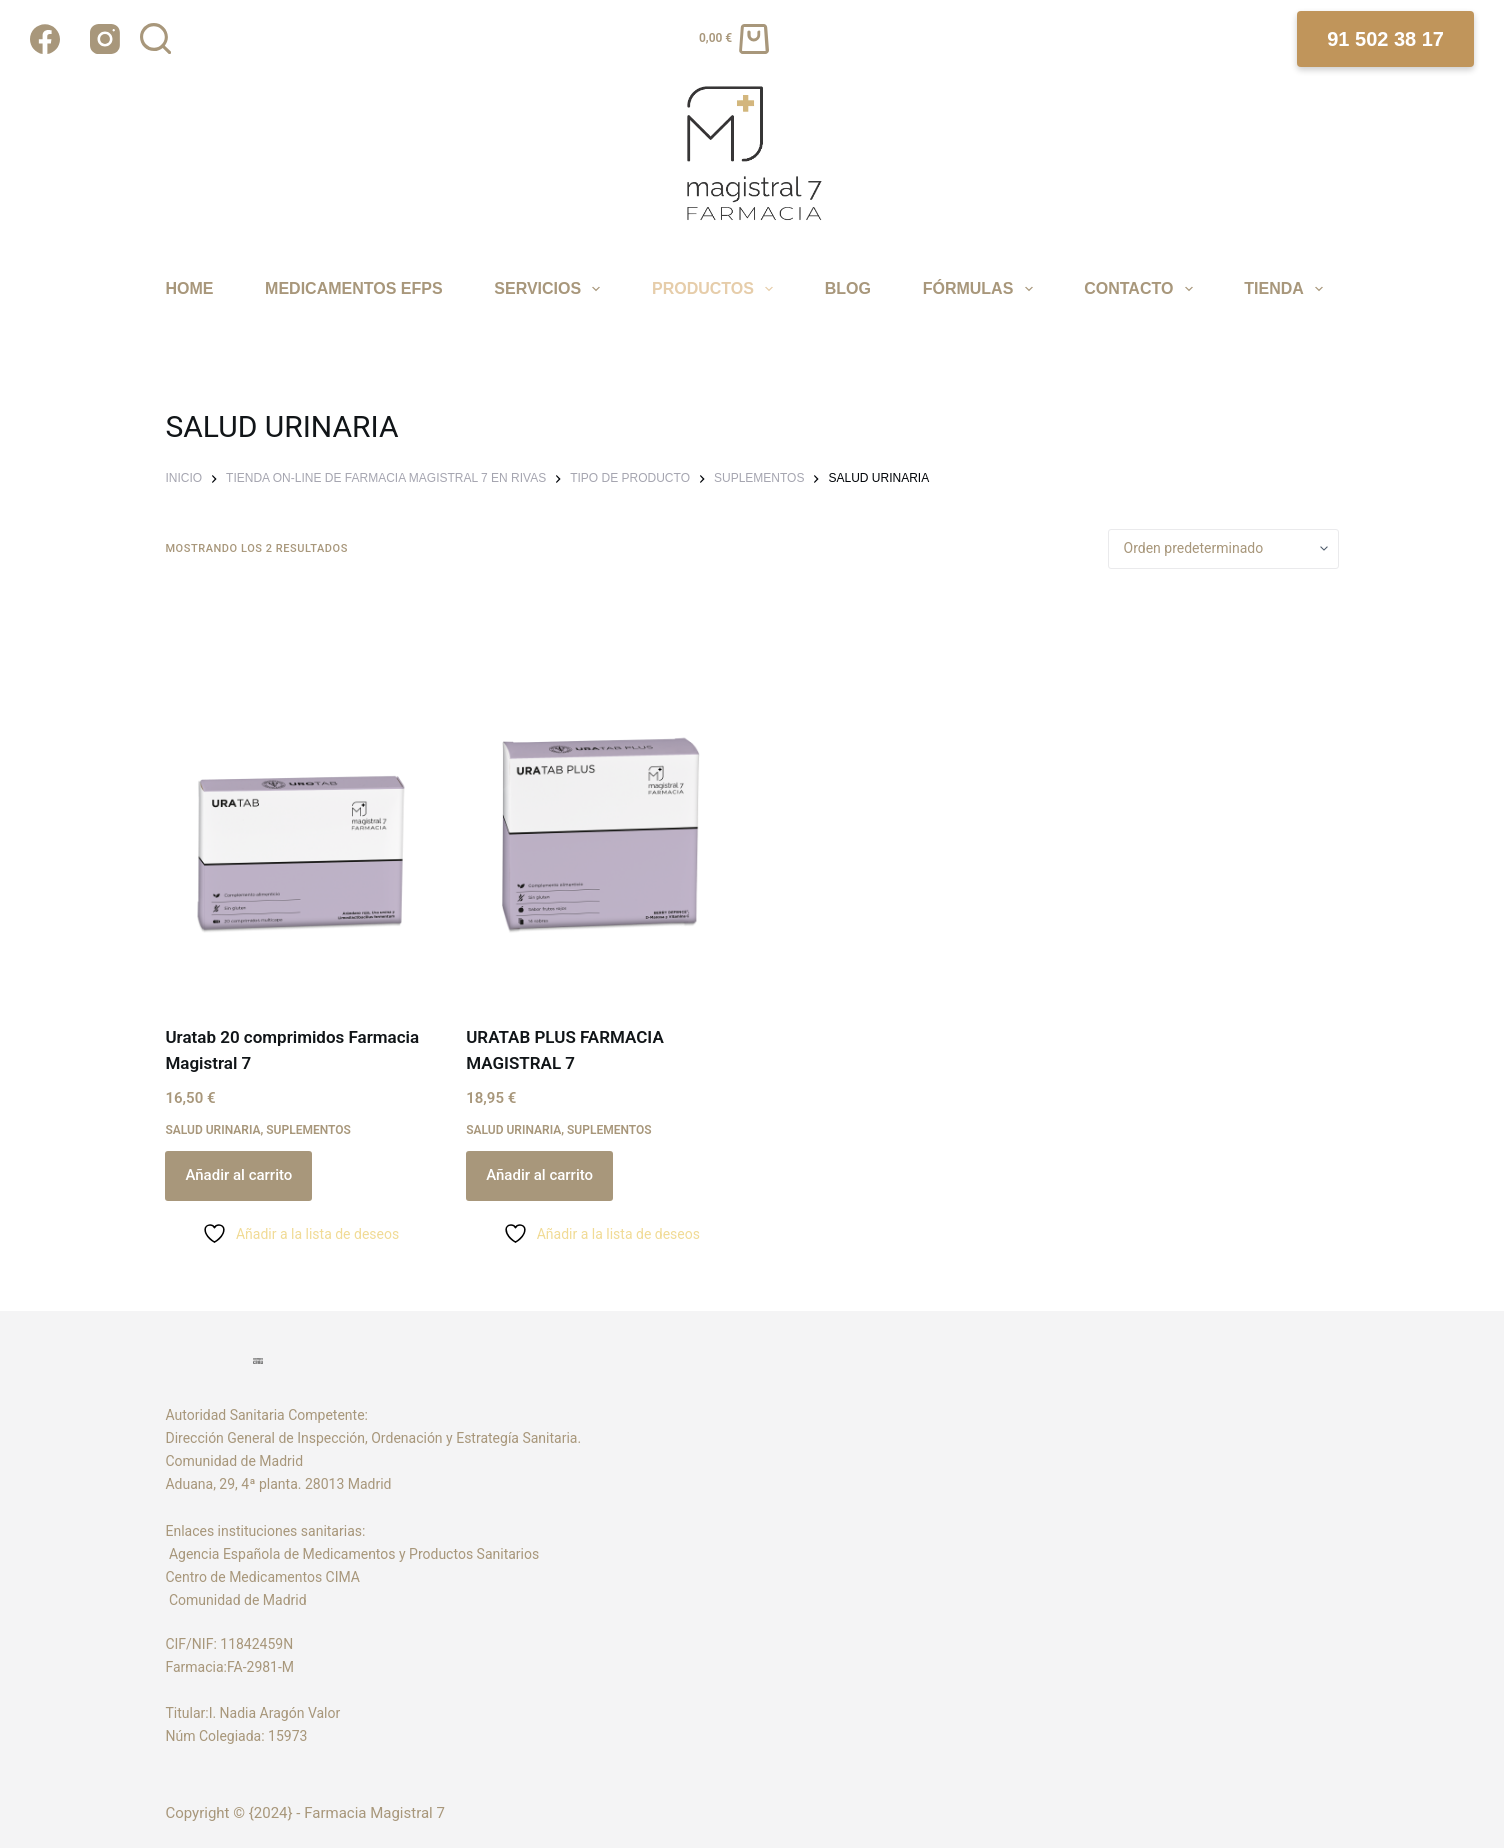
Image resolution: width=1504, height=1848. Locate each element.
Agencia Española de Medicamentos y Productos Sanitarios (355, 1554)
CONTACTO (1141, 289)
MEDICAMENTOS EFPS (354, 288)
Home (189, 288)
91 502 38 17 (1385, 39)
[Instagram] (105, 39)
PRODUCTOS (715, 289)
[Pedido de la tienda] (1223, 549)
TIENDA (1286, 289)
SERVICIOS (550, 289)
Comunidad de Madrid (235, 1600)
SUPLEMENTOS (308, 1130)
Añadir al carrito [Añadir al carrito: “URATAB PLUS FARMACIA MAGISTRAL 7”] (539, 1175)
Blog (848, 288)
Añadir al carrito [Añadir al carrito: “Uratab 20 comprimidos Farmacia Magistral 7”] (238, 1175)
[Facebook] (45, 39)
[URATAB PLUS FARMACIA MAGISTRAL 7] (601, 797)
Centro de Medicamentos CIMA (262, 1577)
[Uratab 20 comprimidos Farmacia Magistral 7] (300, 797)
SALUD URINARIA (212, 1130)
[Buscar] (155, 38)
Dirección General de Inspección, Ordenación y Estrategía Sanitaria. (373, 1438)
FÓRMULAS (980, 289)
